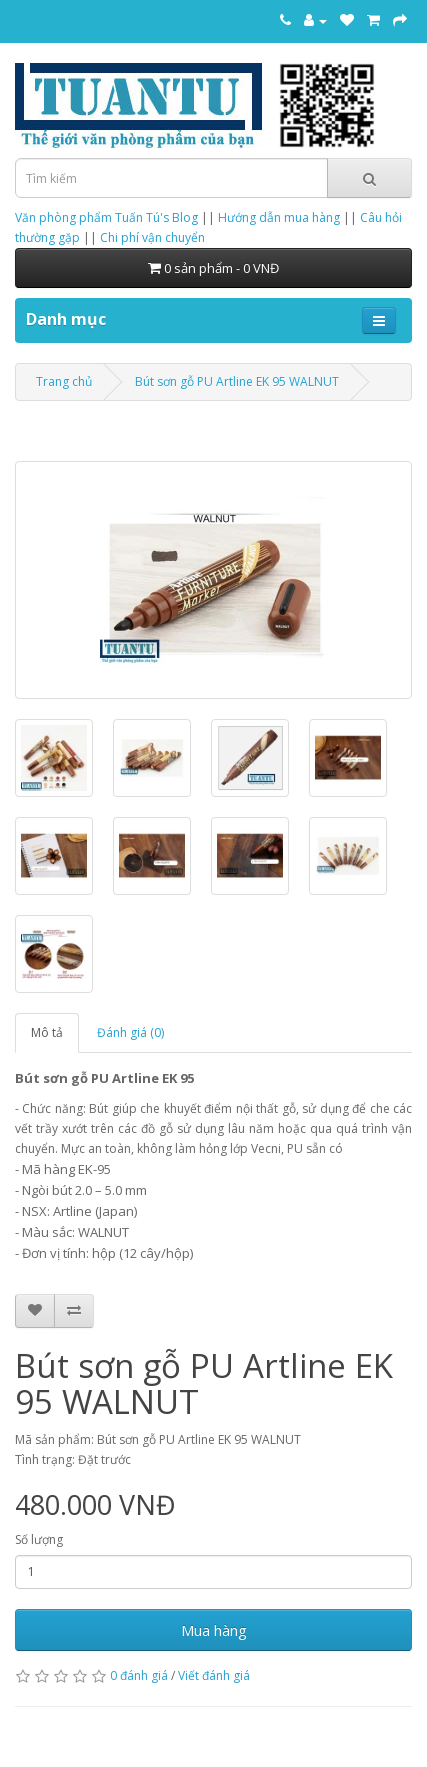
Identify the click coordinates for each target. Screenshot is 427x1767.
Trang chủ (64, 381)
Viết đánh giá (214, 1675)
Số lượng (39, 1539)
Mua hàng (214, 1630)
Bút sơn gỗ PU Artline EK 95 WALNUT (237, 381)
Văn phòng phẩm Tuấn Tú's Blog (106, 217)
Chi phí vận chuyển (152, 237)
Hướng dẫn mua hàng (279, 217)
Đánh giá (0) (130, 1032)
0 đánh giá (139, 1675)
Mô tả (47, 1032)
